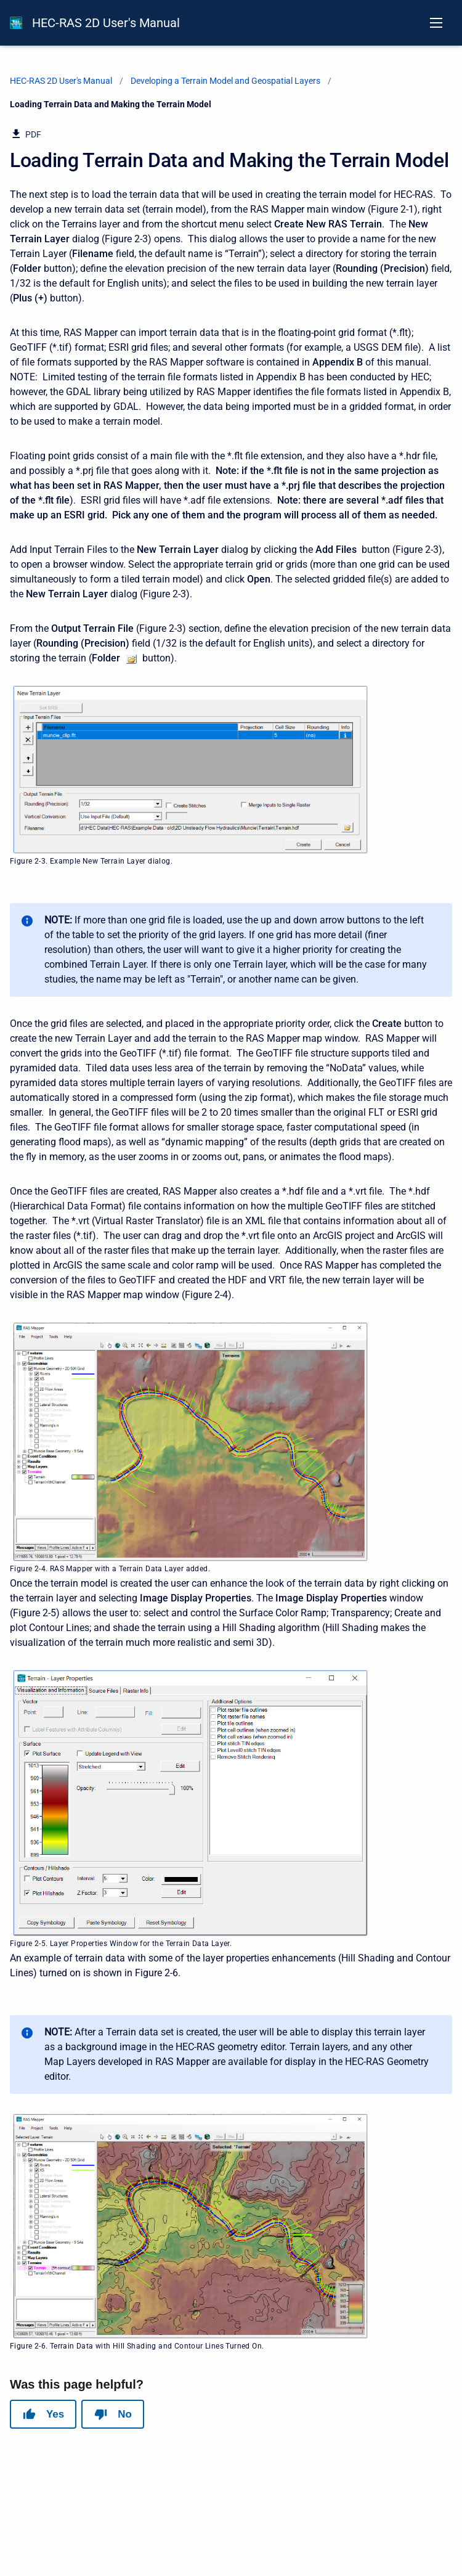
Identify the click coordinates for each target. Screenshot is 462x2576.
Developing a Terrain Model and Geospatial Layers (225, 81)
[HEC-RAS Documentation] (16, 23)
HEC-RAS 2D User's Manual (106, 22)
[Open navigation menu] (436, 23)
